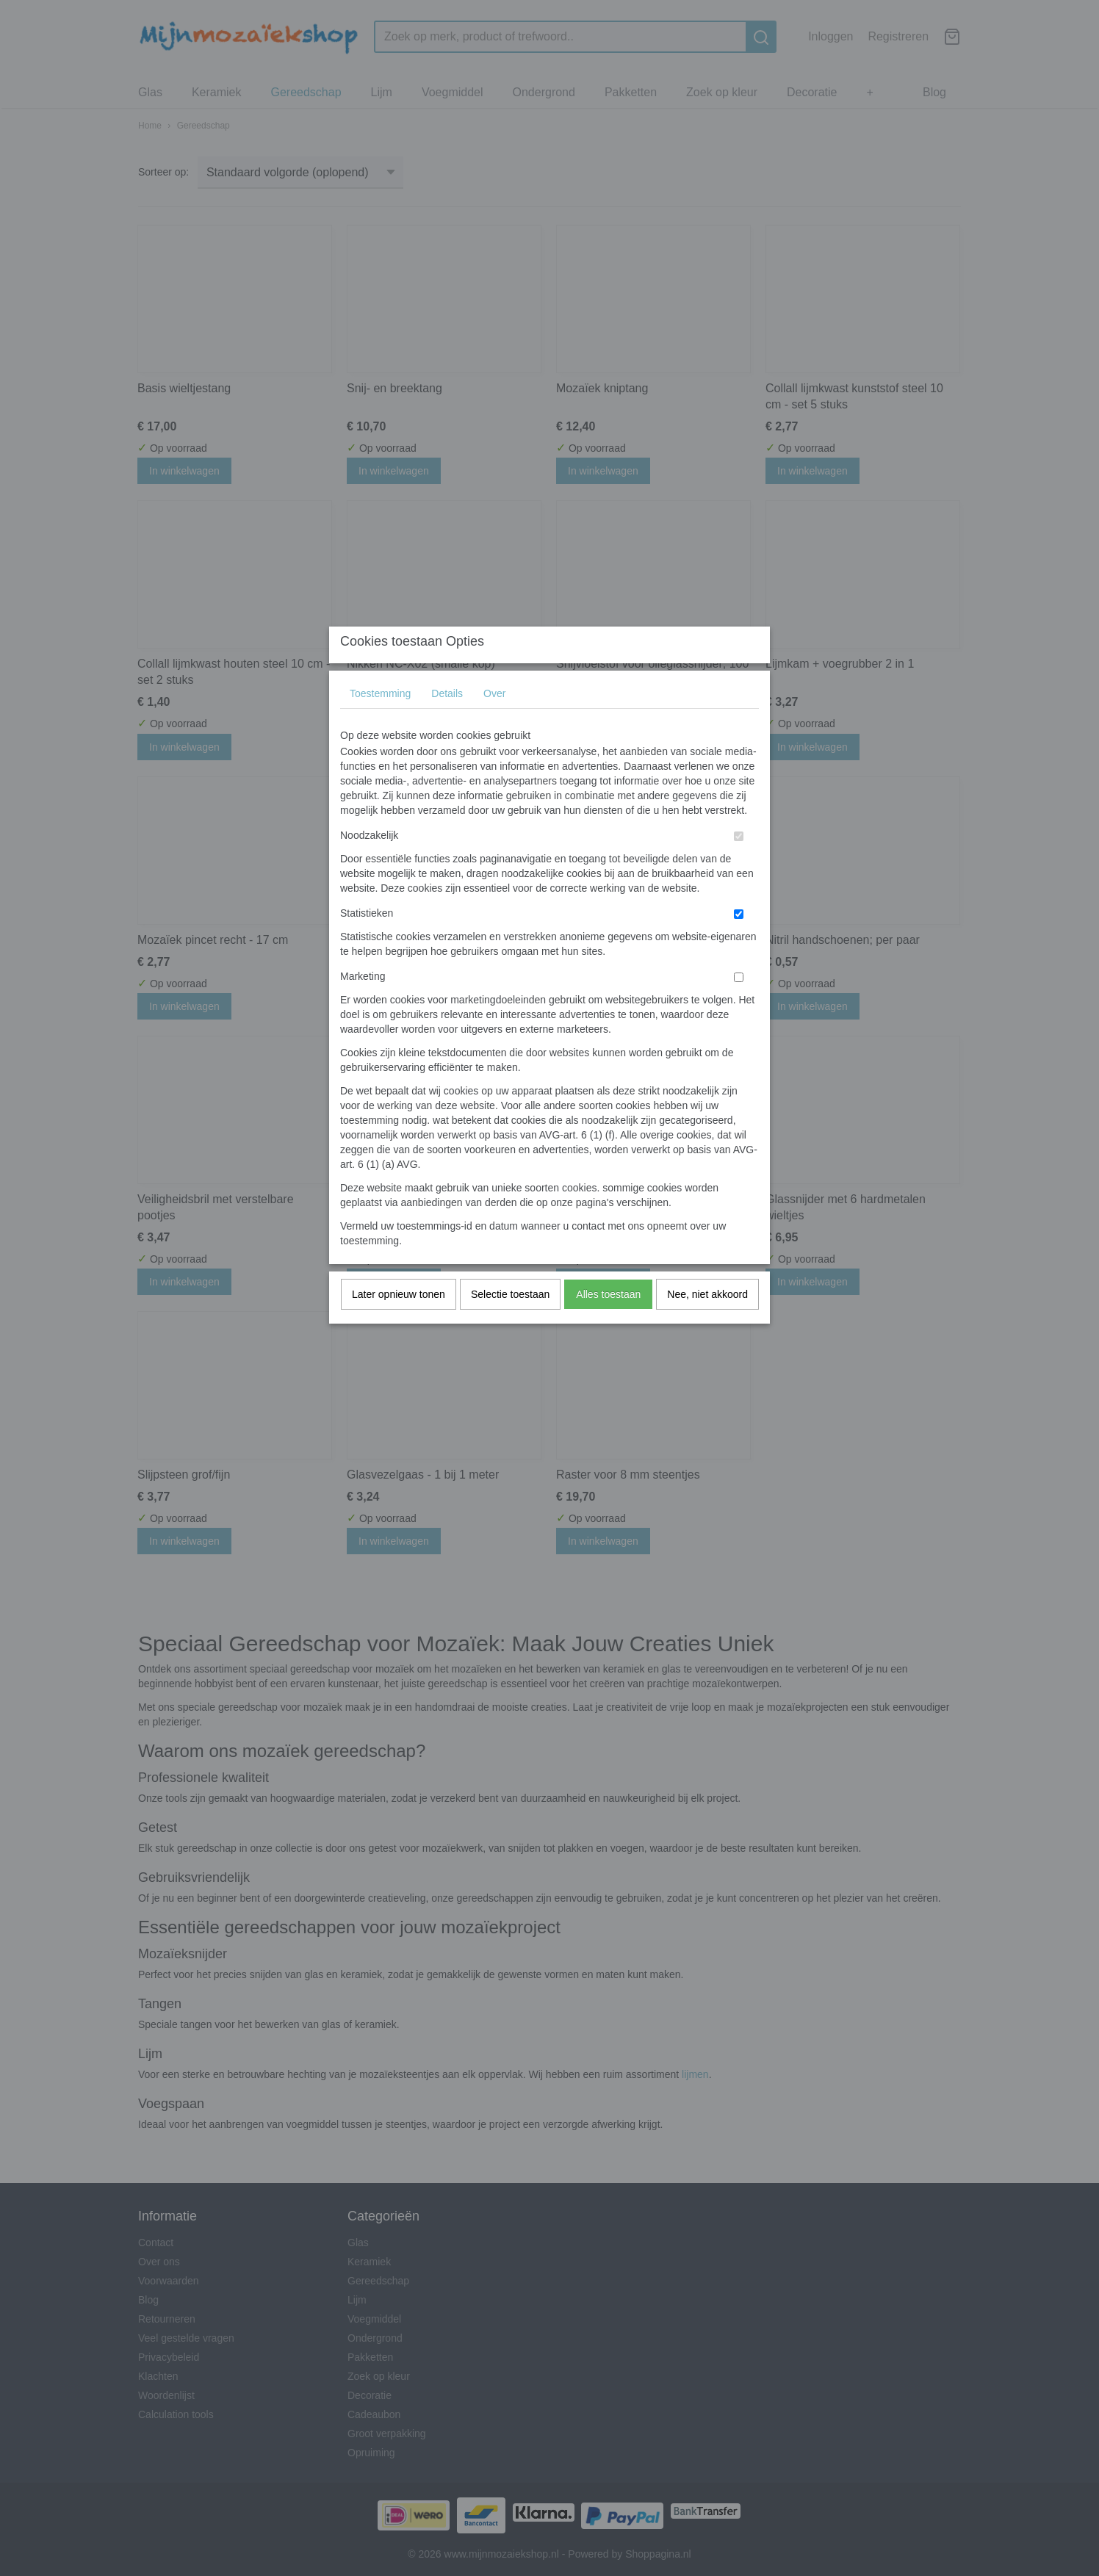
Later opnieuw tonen (398, 1323)
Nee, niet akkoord (707, 1323)
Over (494, 722)
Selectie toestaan (510, 1323)
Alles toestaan (608, 1323)
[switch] (738, 865)
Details (447, 722)
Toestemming (380, 722)
